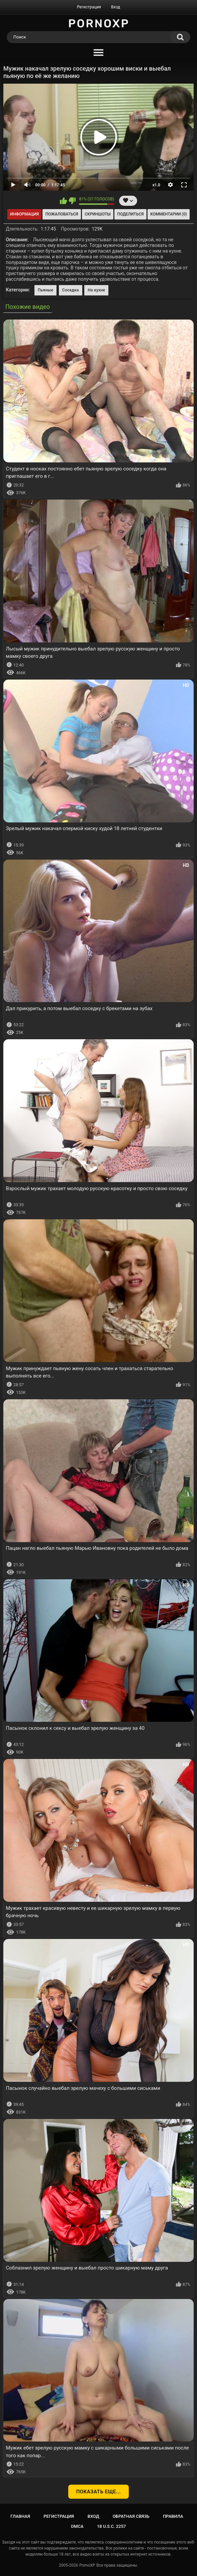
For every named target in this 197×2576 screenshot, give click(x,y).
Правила (173, 2516)
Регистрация (89, 7)
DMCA (77, 2526)
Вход (115, 7)
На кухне (96, 290)
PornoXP (87, 2565)
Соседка (70, 290)
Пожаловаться (61, 214)
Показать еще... (98, 2492)
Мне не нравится (72, 200)
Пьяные (46, 290)
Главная (20, 2516)
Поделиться (130, 214)
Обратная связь (131, 2516)
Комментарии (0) (168, 214)
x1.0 (156, 185)
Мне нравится (63, 200)
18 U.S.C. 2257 (111, 2526)
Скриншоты (97, 214)
